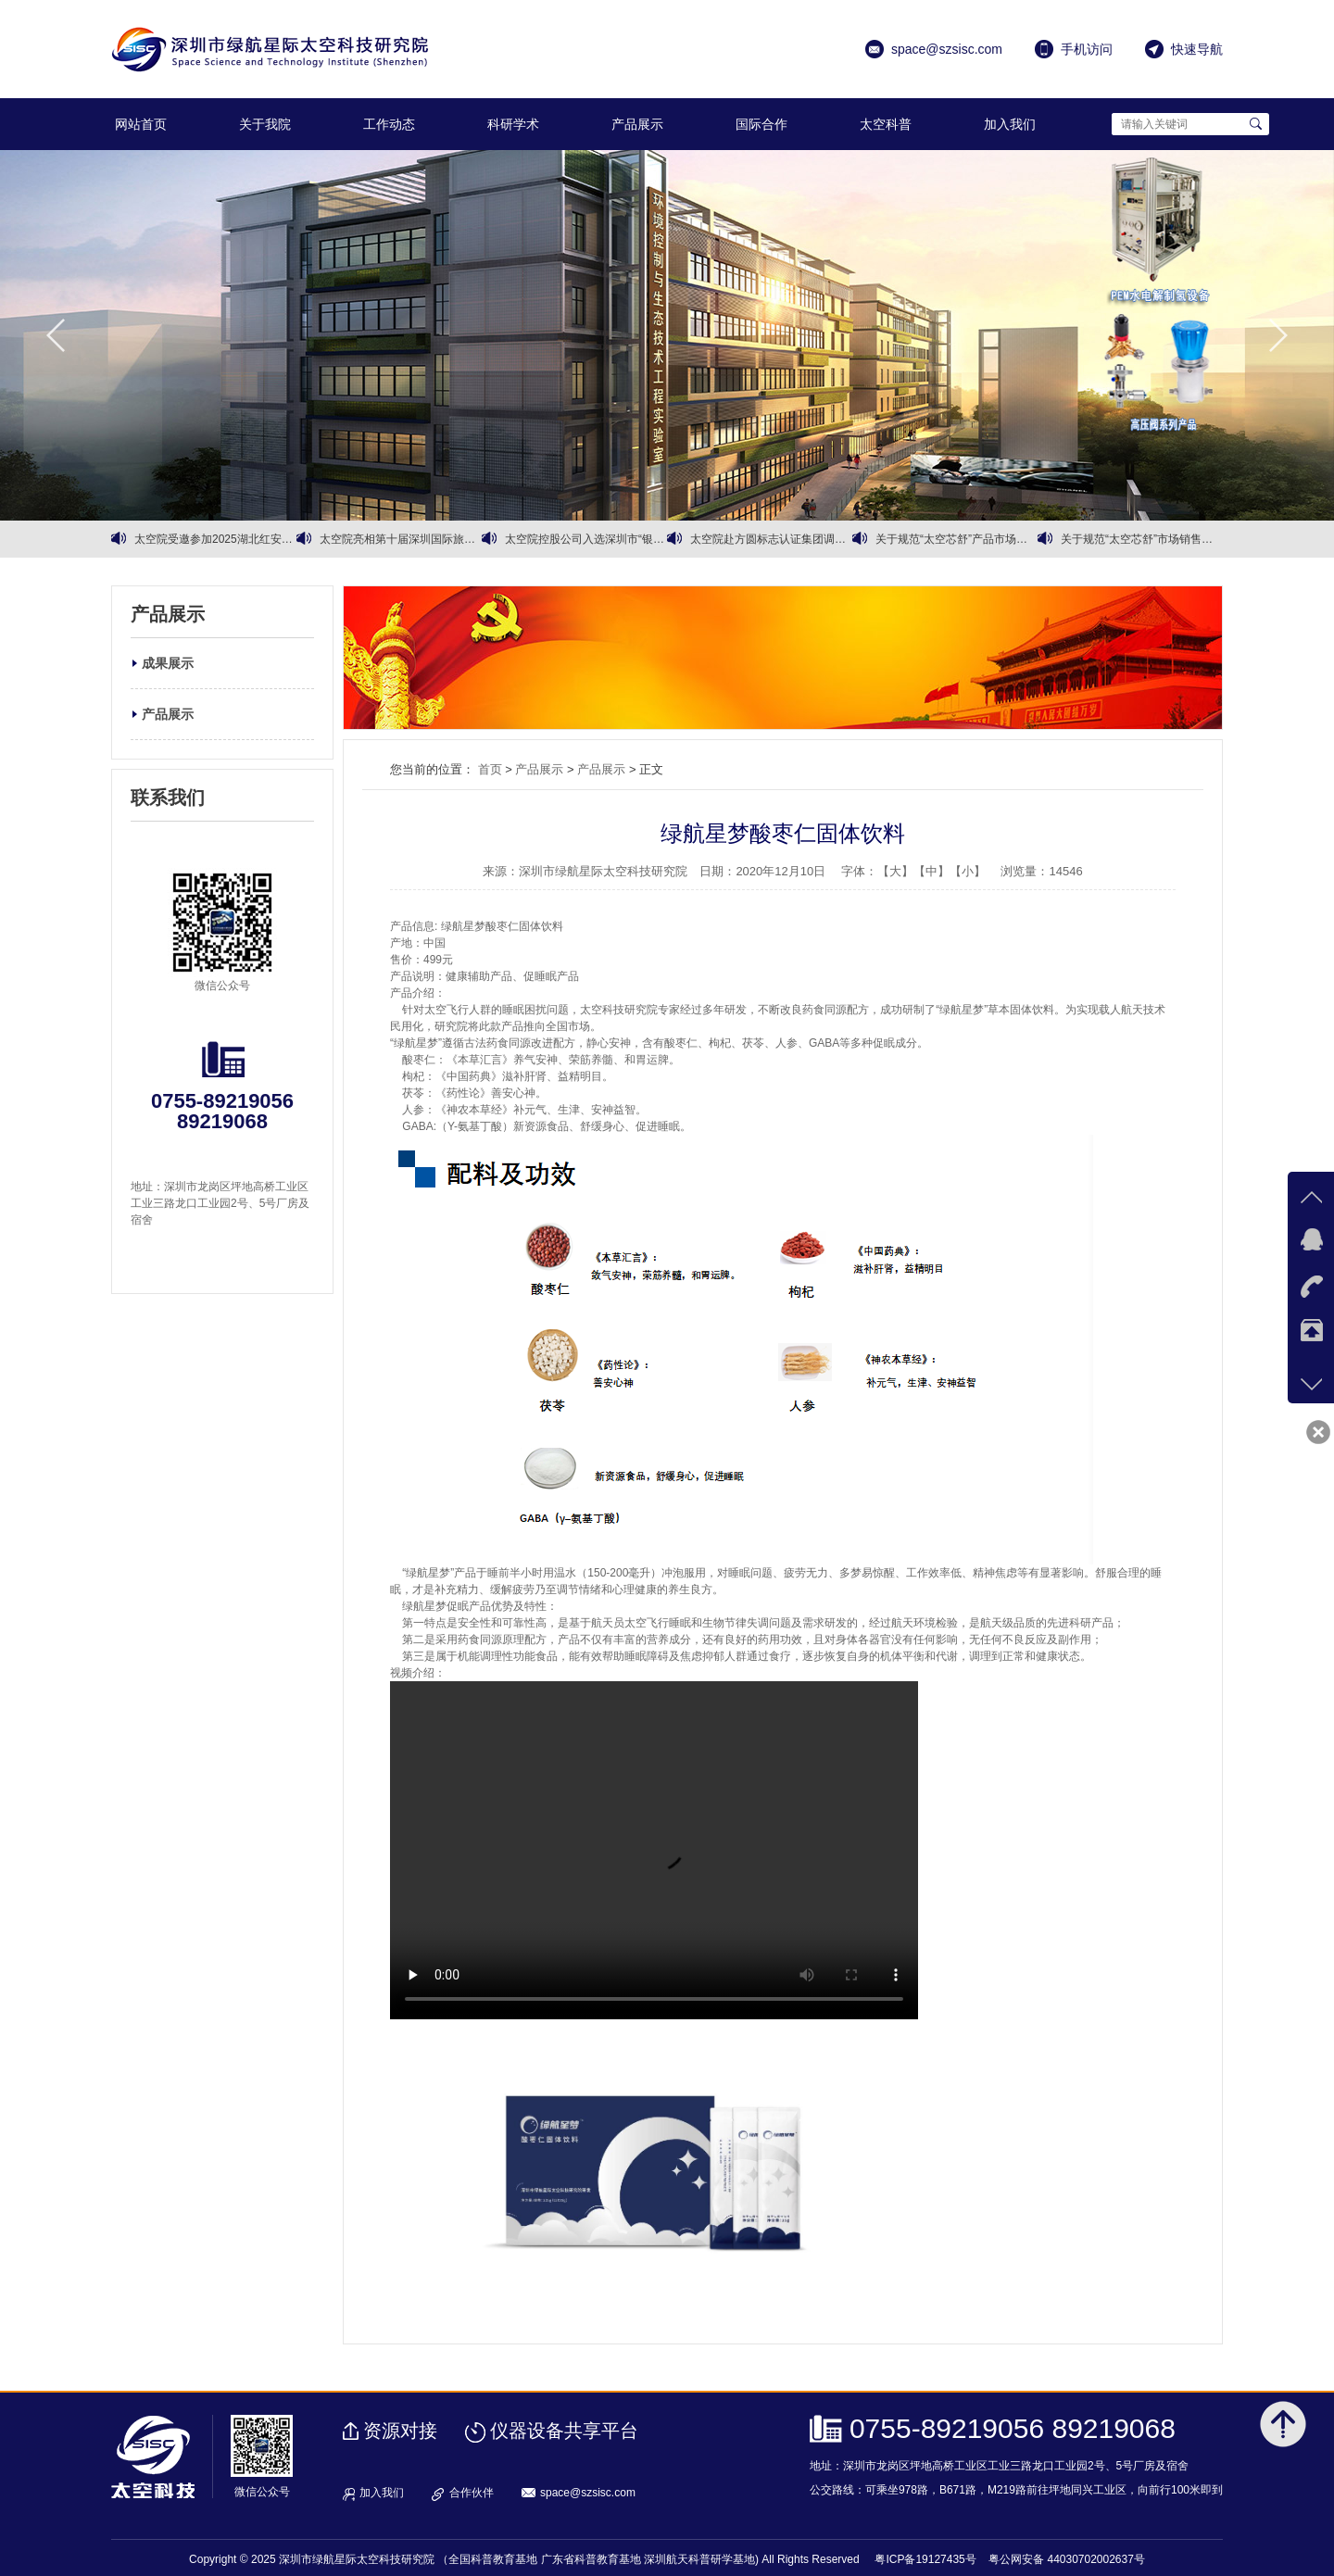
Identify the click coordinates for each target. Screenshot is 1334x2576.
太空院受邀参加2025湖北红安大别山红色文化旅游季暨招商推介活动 (215, 539)
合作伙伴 (471, 2492)
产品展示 (637, 124)
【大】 (895, 871)
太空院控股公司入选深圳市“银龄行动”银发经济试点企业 (586, 539)
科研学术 (513, 124)
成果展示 (168, 663)
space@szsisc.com (588, 2492)
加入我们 (1010, 124)
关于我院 (265, 124)
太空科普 (886, 124)
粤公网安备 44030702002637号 (1066, 2559)
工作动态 (389, 124)
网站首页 (141, 124)
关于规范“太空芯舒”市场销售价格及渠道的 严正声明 (1142, 539)
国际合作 (761, 124)
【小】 (968, 871)
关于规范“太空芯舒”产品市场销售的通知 (956, 539)
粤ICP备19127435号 (925, 2559)
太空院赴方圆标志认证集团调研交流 (771, 539)
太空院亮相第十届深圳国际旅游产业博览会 (401, 539)
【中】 (931, 871)
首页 (490, 769)
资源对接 (400, 2430)
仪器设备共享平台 (564, 2430)
